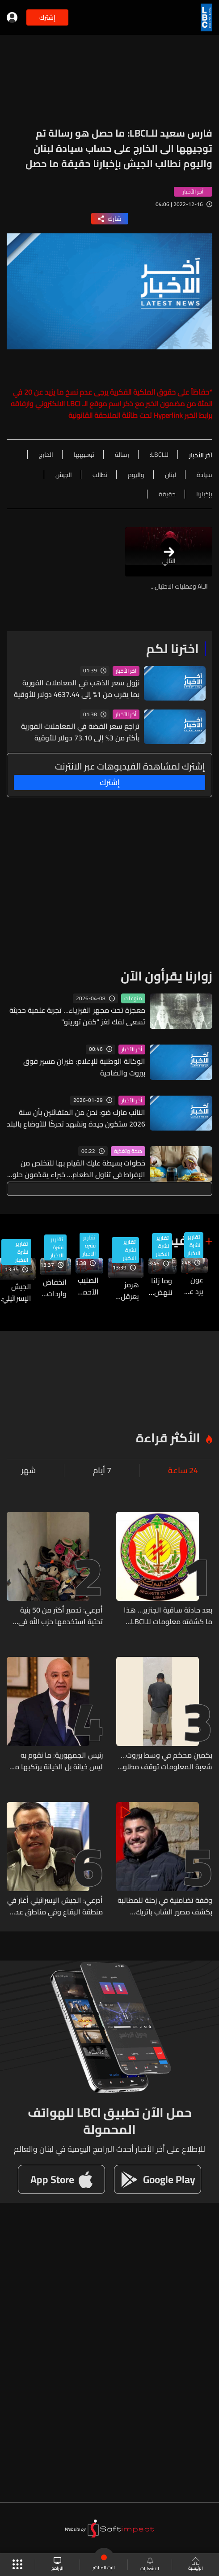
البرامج (57, 2564)
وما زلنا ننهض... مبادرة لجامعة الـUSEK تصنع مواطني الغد (160, 1286)
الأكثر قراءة (168, 1437)
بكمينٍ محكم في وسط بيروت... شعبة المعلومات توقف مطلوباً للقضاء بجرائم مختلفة (165, 1760)
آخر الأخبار (126, 671)
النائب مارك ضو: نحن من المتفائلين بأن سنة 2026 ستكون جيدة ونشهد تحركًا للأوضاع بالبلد (76, 1118)
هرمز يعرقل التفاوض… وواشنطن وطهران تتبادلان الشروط (123, 1290)
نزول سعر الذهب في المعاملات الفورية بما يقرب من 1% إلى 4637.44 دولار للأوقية (76, 688)
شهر (28, 1470)
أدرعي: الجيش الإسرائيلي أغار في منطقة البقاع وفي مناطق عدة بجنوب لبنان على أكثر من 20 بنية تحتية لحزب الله (55, 1906)
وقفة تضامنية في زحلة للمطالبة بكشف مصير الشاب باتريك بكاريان (165, 1906)
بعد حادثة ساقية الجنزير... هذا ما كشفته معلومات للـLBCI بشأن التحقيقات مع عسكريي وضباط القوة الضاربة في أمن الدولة (168, 1615)
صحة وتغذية (128, 1151)
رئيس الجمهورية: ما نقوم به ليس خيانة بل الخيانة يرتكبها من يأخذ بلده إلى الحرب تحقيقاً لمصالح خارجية (56, 1760)
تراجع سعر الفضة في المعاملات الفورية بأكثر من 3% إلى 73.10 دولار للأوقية (80, 732)
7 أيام (102, 1470)
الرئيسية (195, 2564)
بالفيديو (177, 1240)
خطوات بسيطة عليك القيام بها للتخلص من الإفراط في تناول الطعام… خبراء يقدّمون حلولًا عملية (76, 1168)
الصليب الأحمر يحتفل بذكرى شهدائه (87, 1286)
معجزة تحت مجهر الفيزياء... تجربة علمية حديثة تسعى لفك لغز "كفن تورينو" (77, 1016)
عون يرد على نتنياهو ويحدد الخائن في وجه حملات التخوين (192, 1285)
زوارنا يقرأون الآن (166, 976)
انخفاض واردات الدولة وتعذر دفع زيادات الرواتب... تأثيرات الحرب (53, 1287)
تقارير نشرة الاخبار (193, 1245)
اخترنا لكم (172, 648)
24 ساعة (183, 1470)
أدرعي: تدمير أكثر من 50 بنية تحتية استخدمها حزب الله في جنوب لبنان (60, 1615)
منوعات (133, 998)
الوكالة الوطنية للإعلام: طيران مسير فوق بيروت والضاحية (84, 1067)
